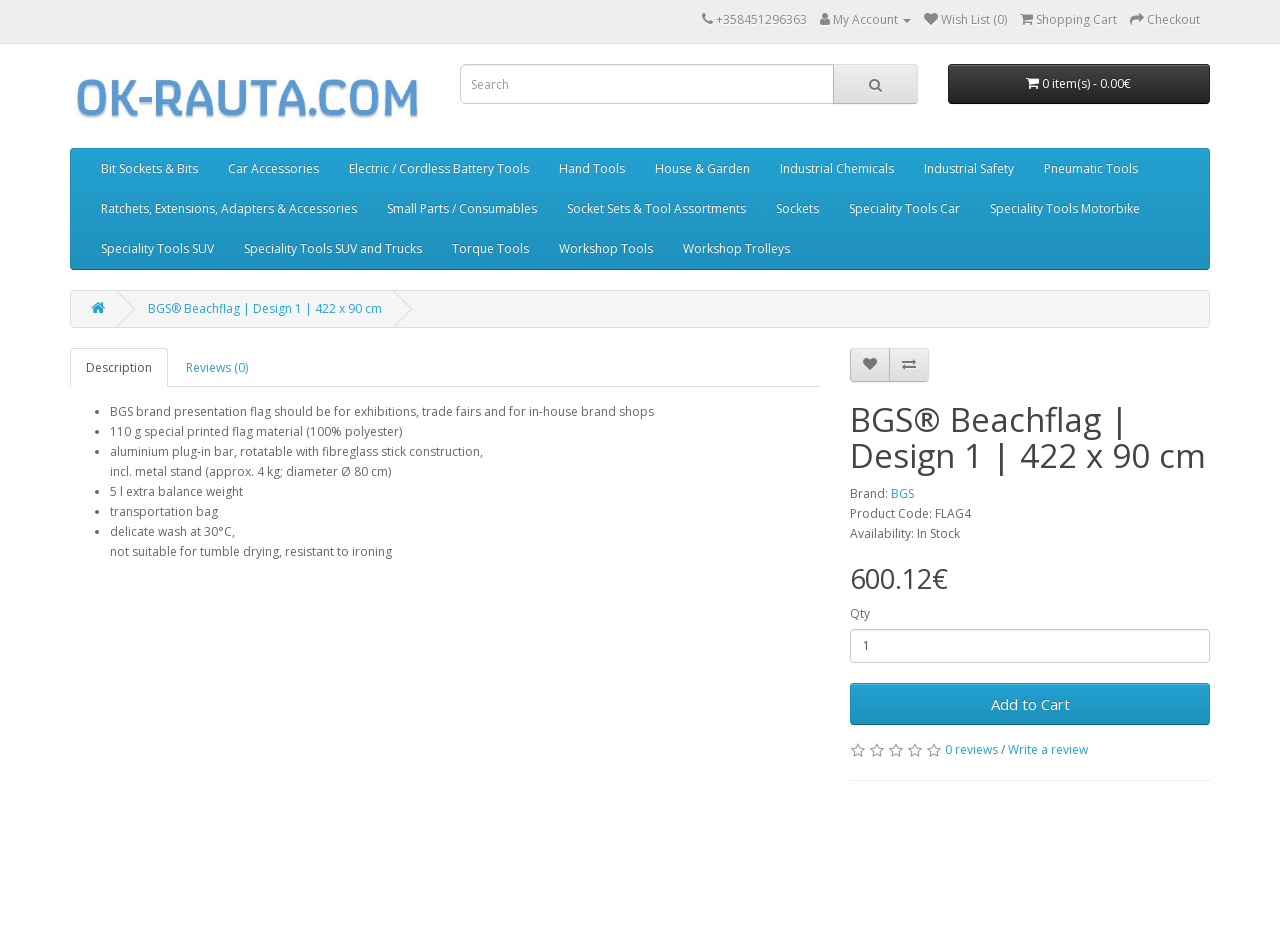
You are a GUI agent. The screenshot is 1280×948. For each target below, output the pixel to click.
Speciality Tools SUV (157, 248)
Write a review (1048, 749)
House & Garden (702, 168)
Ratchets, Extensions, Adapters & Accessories (229, 208)
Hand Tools (592, 168)
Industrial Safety (969, 168)
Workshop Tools (606, 248)
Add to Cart (1030, 704)
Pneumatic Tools (1091, 168)
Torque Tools (490, 248)
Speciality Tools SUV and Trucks (333, 248)
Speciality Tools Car (904, 208)
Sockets (797, 208)
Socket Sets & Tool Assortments (656, 208)
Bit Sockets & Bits (149, 168)
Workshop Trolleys (736, 248)
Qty (860, 613)
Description (119, 367)
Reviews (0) (217, 367)
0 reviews (971, 749)
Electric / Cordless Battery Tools (439, 168)
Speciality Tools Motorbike (1065, 208)
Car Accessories (273, 168)
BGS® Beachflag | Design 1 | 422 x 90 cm (265, 308)
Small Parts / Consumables (462, 208)
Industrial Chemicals (837, 168)
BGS (902, 493)
